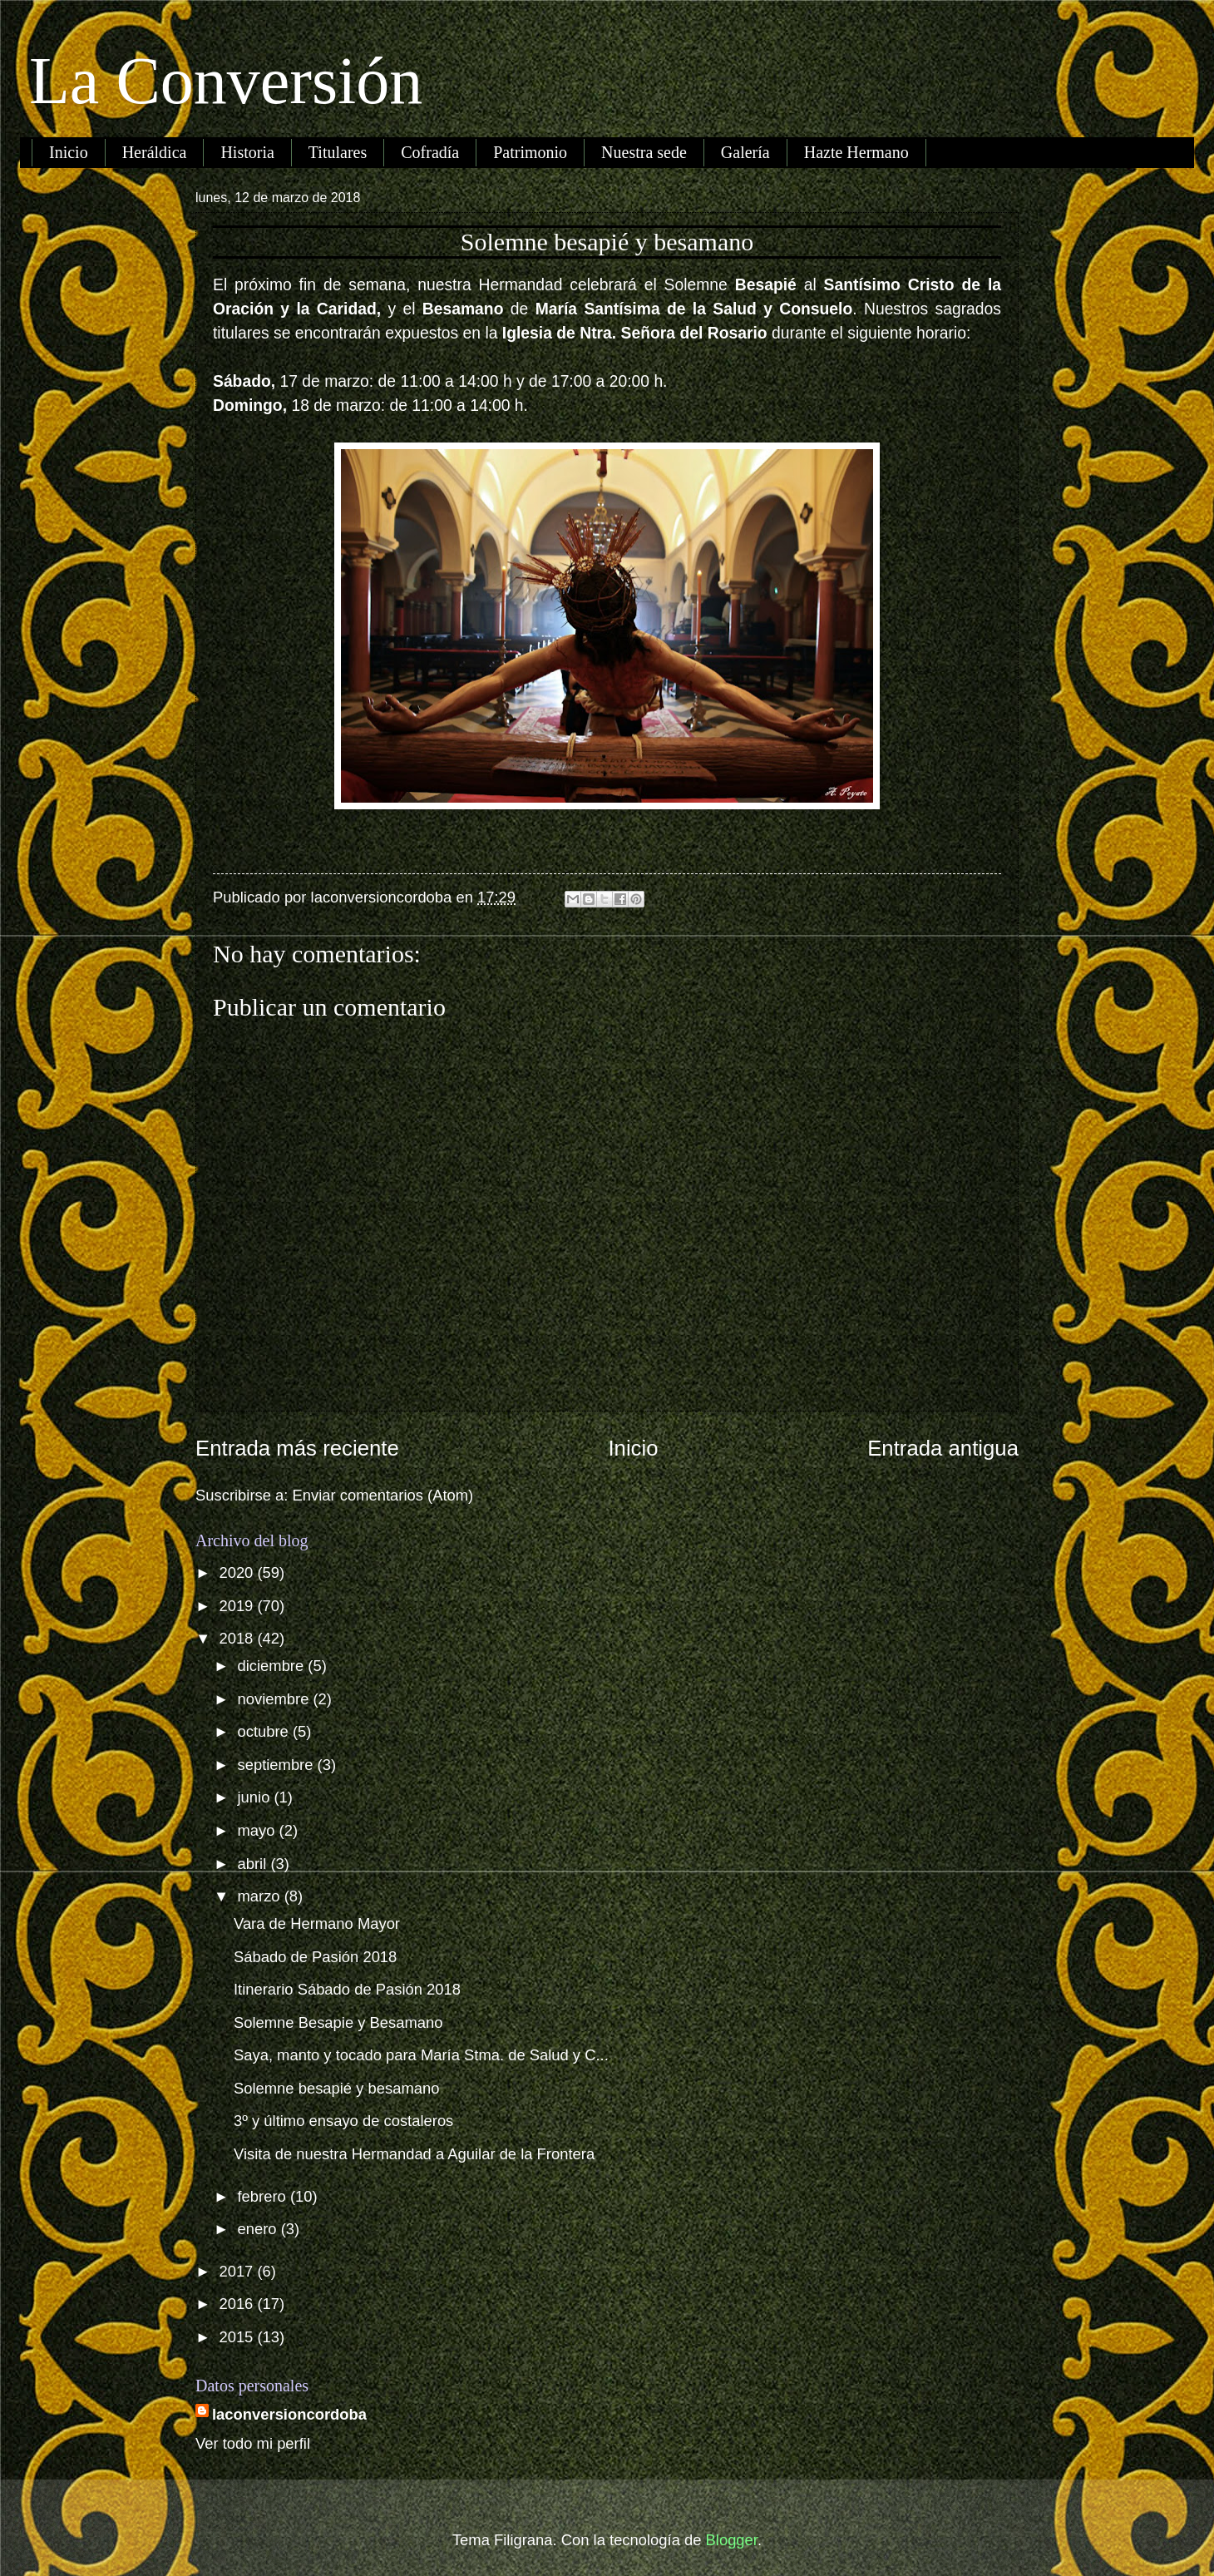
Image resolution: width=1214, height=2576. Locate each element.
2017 (238, 2271)
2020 (238, 1572)
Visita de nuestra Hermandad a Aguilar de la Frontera (414, 2154)
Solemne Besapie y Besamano (338, 2022)
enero (259, 2228)
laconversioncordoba (289, 2414)
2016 (238, 2303)
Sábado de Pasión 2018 (315, 1956)
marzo (261, 1896)
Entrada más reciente (297, 1448)
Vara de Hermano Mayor (317, 1923)
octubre (265, 1731)
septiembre (278, 1764)
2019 (238, 1605)
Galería (745, 152)
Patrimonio (530, 152)
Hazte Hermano (856, 152)
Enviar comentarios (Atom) (383, 1495)
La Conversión (225, 80)
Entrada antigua (943, 1448)
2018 (238, 1638)
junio (256, 1797)
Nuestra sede (644, 152)
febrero (264, 2196)
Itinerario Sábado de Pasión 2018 (347, 1989)
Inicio (68, 152)
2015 (238, 2337)
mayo (258, 1830)
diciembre (273, 1665)
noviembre (275, 1699)
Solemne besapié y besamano (336, 2088)
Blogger (732, 2540)
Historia (247, 152)
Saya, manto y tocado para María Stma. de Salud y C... (421, 2055)
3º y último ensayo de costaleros (343, 2120)
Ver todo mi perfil (252, 2443)
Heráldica (154, 152)
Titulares (337, 152)
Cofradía (430, 152)
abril (254, 1863)
